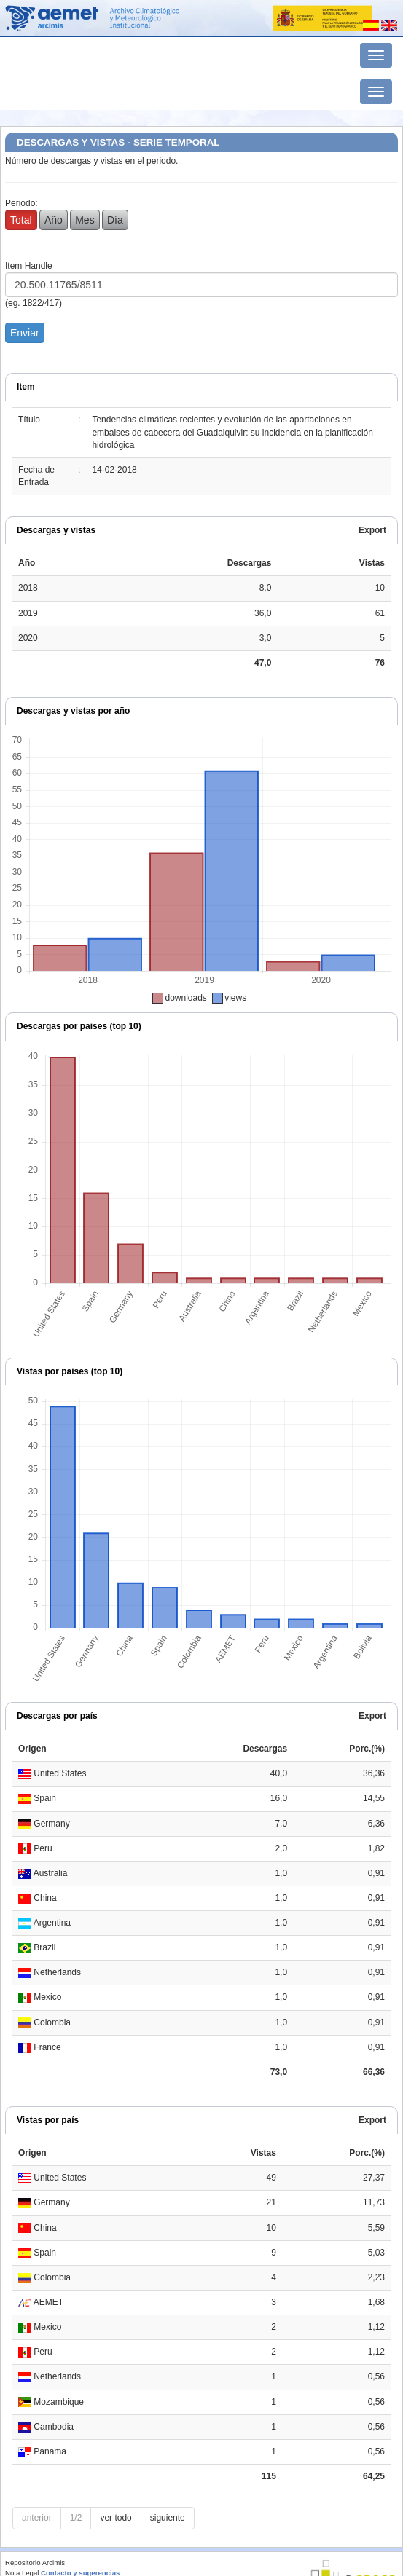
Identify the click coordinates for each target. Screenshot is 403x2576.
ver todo (115, 2518)
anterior (37, 2518)
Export (372, 530)
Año (53, 220)
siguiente (167, 2518)
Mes (84, 220)
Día (115, 220)
